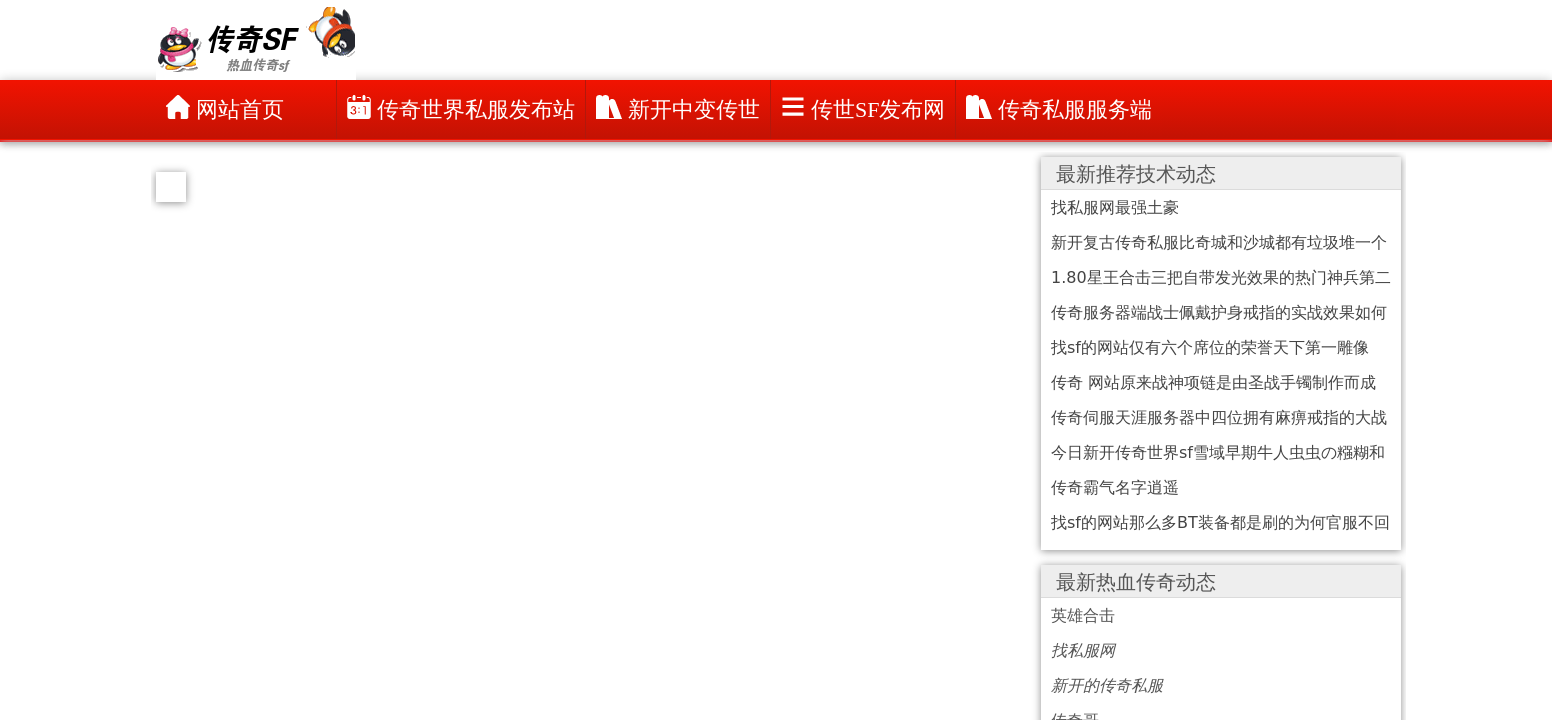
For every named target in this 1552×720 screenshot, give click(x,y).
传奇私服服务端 (1059, 108)
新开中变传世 (678, 108)
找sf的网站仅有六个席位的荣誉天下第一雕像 (1210, 347)
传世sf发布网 (863, 108)
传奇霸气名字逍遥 (1115, 487)
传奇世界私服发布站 (461, 108)
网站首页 (225, 108)
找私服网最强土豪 (1115, 207)
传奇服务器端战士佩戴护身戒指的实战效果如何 (1219, 312)
